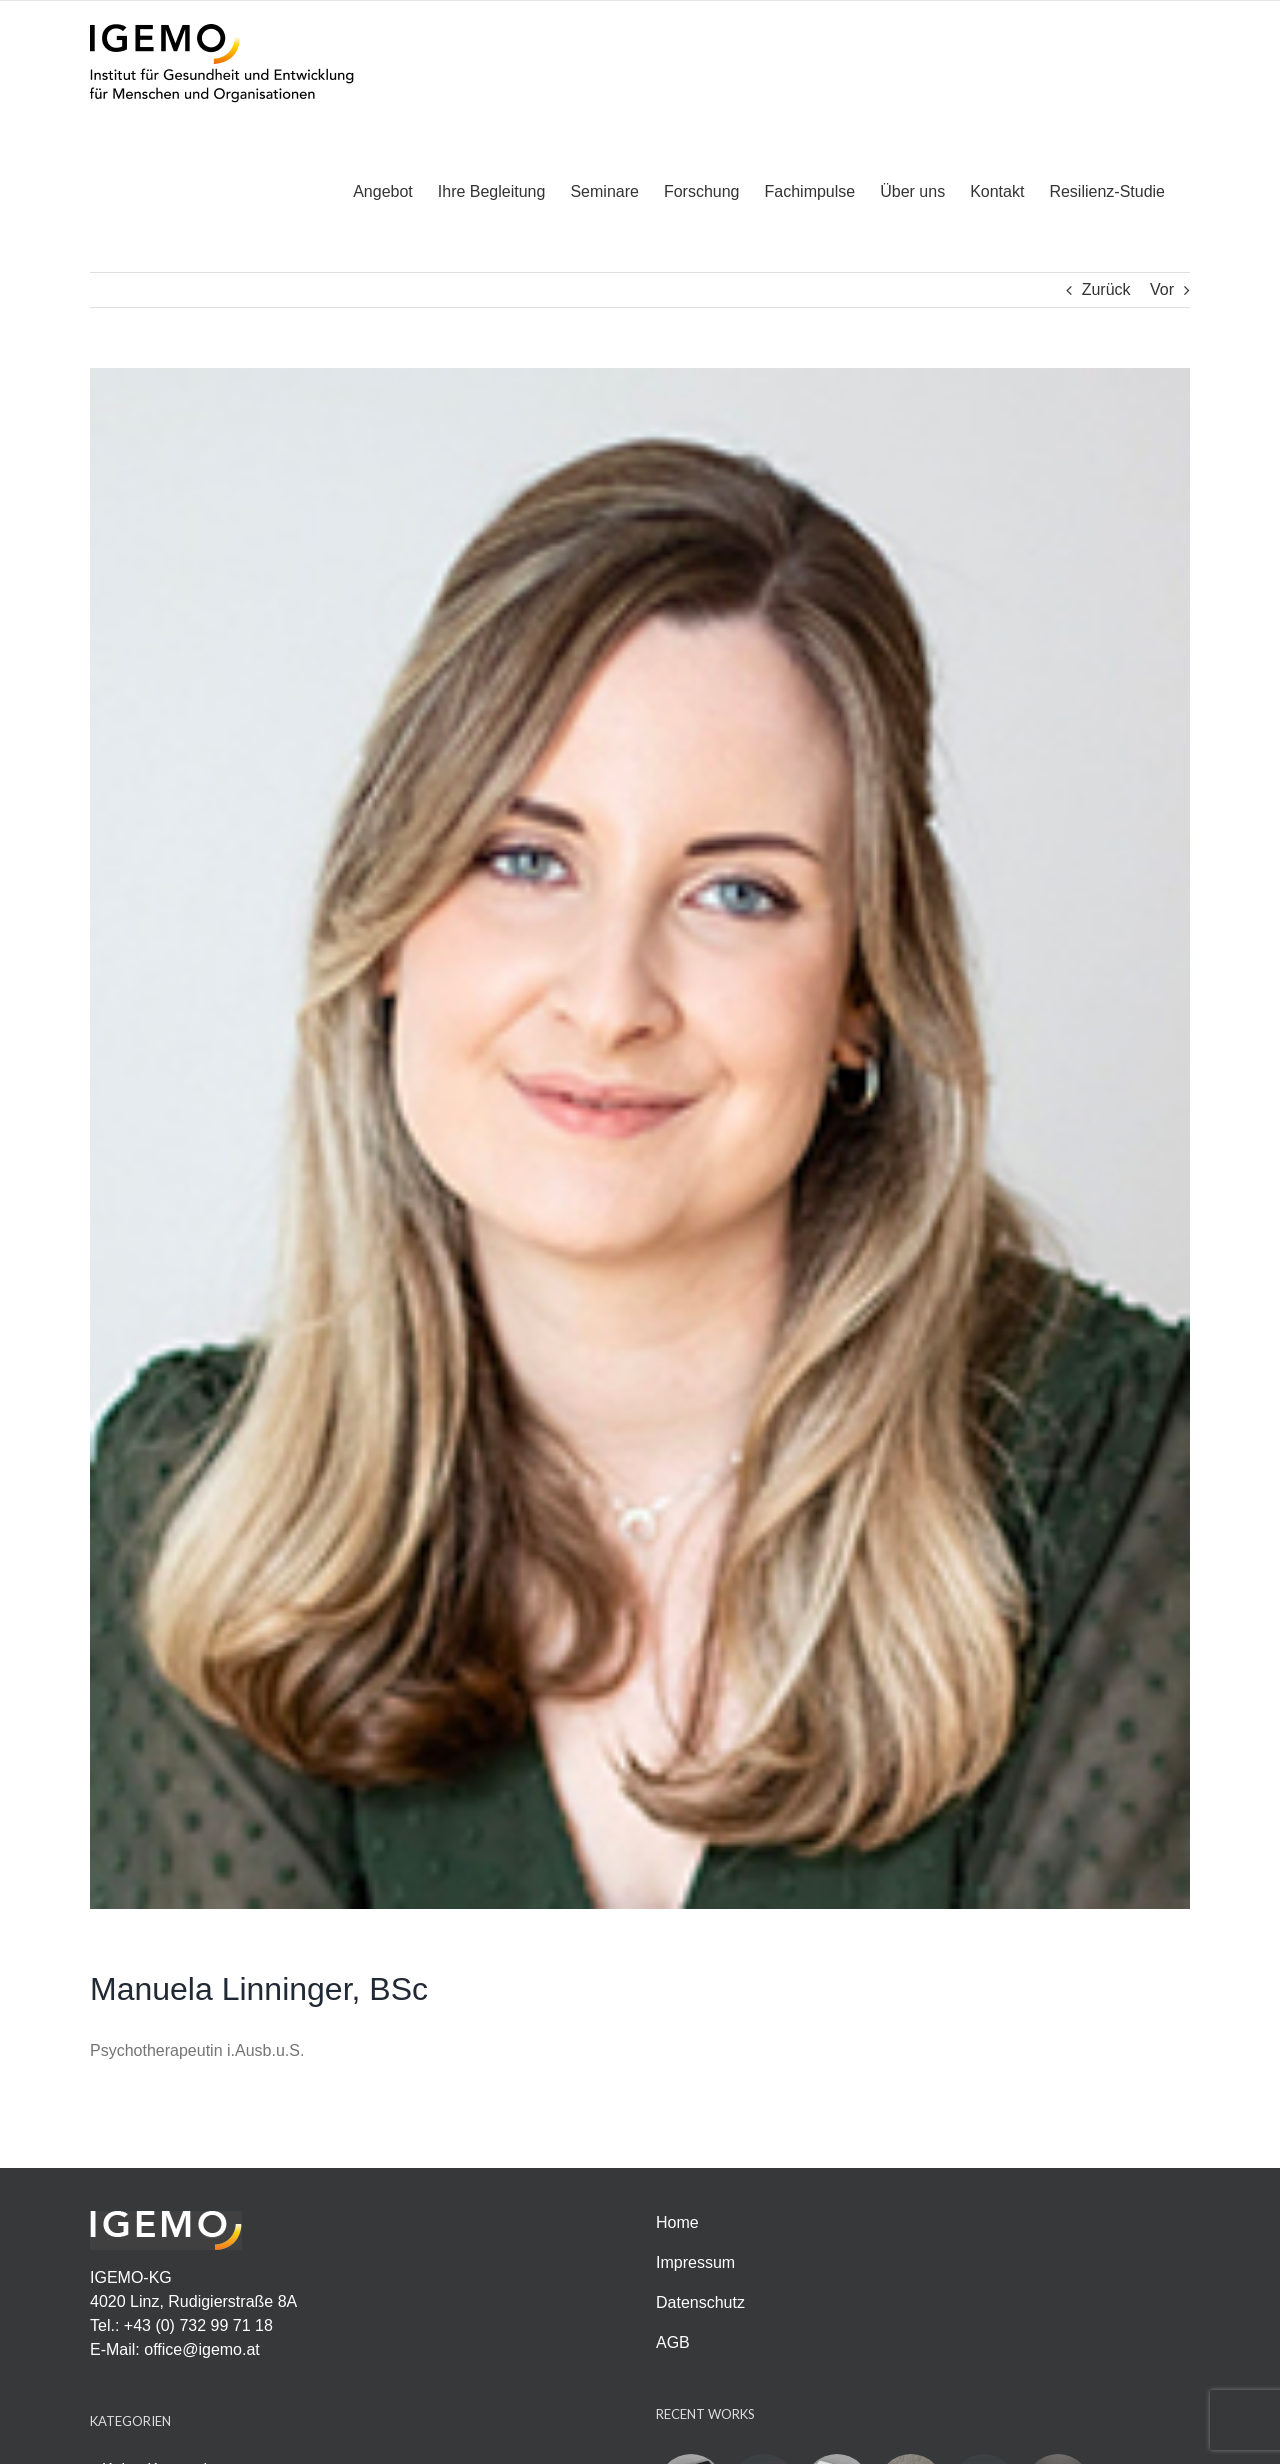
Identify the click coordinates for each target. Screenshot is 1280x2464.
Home (677, 2221)
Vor (1162, 288)
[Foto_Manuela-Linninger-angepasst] (640, 1137)
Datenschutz (700, 2301)
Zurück (1106, 288)
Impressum (695, 2261)
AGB (673, 2341)
